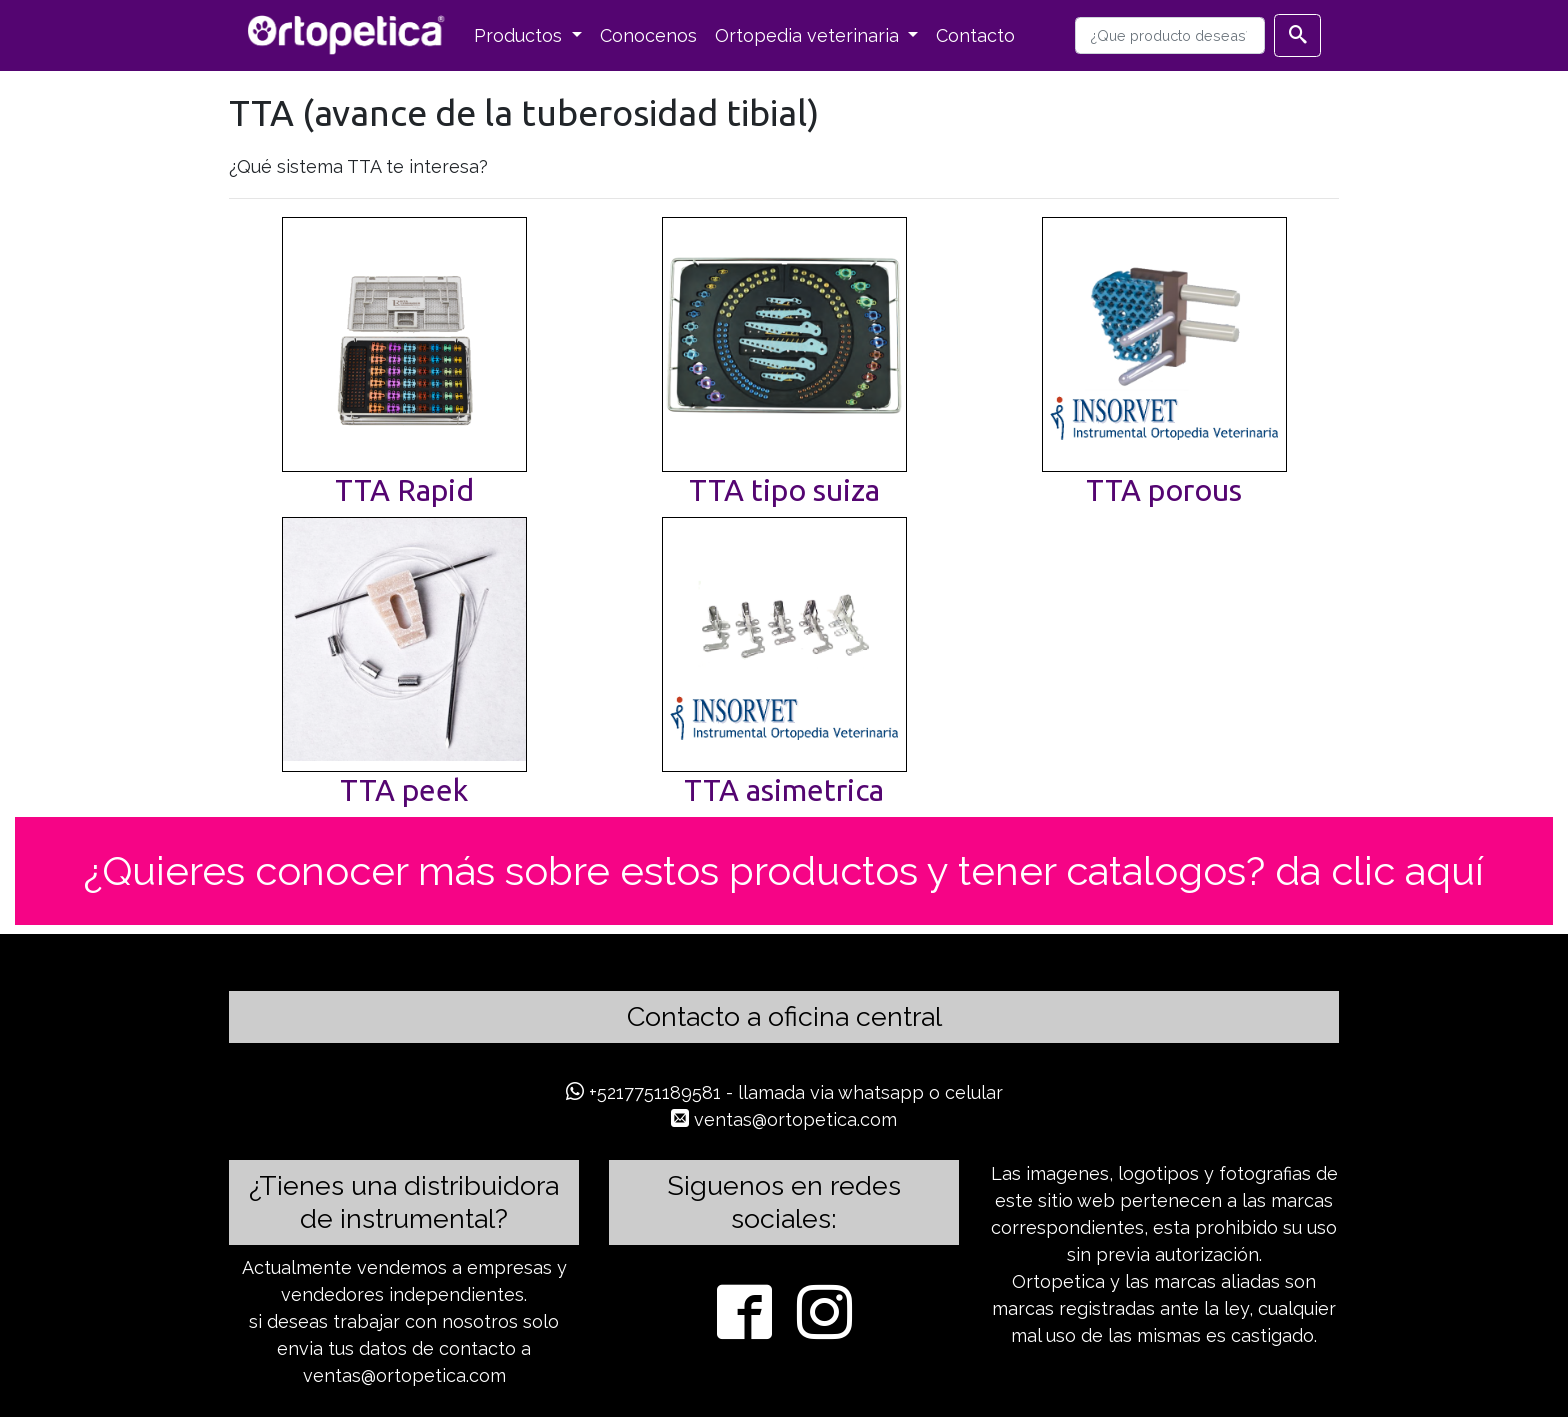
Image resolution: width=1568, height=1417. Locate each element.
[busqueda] (1170, 35)
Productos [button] (520, 35)
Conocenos (648, 35)
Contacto (975, 35)
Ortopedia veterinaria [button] (809, 35)
